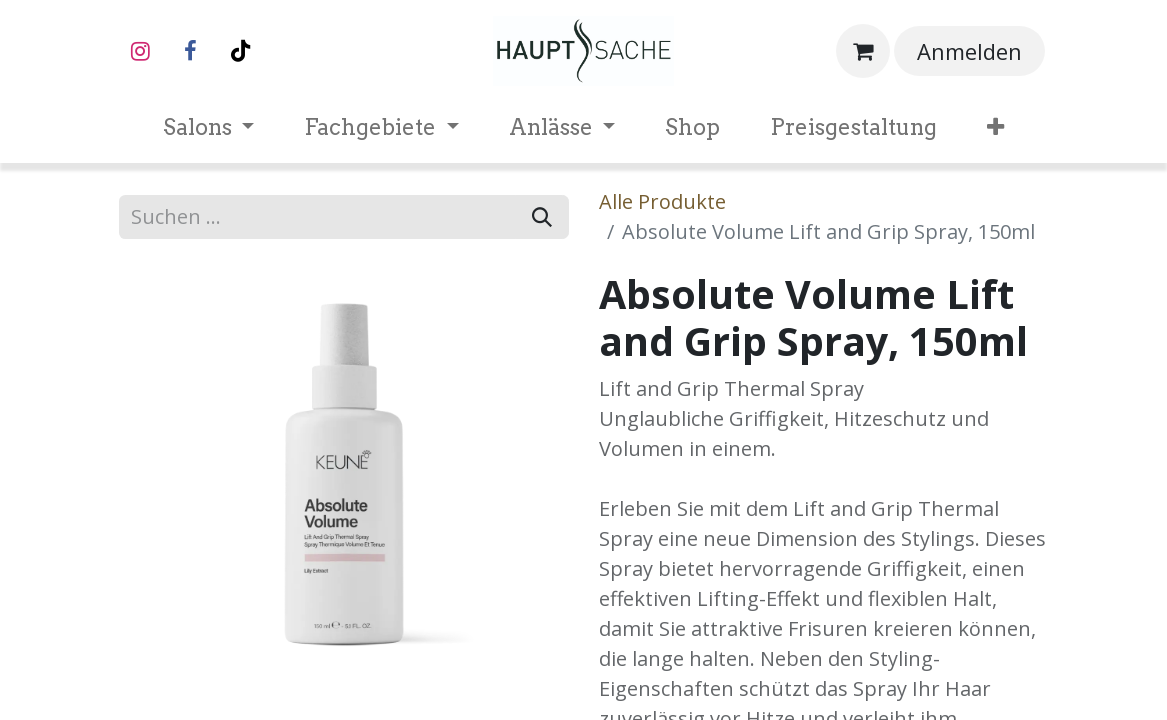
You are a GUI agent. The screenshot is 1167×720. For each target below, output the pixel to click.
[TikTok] (241, 51)
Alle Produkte (662, 201)
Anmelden (969, 51)
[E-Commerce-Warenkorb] (863, 51)
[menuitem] (209, 127)
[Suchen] (542, 217)
